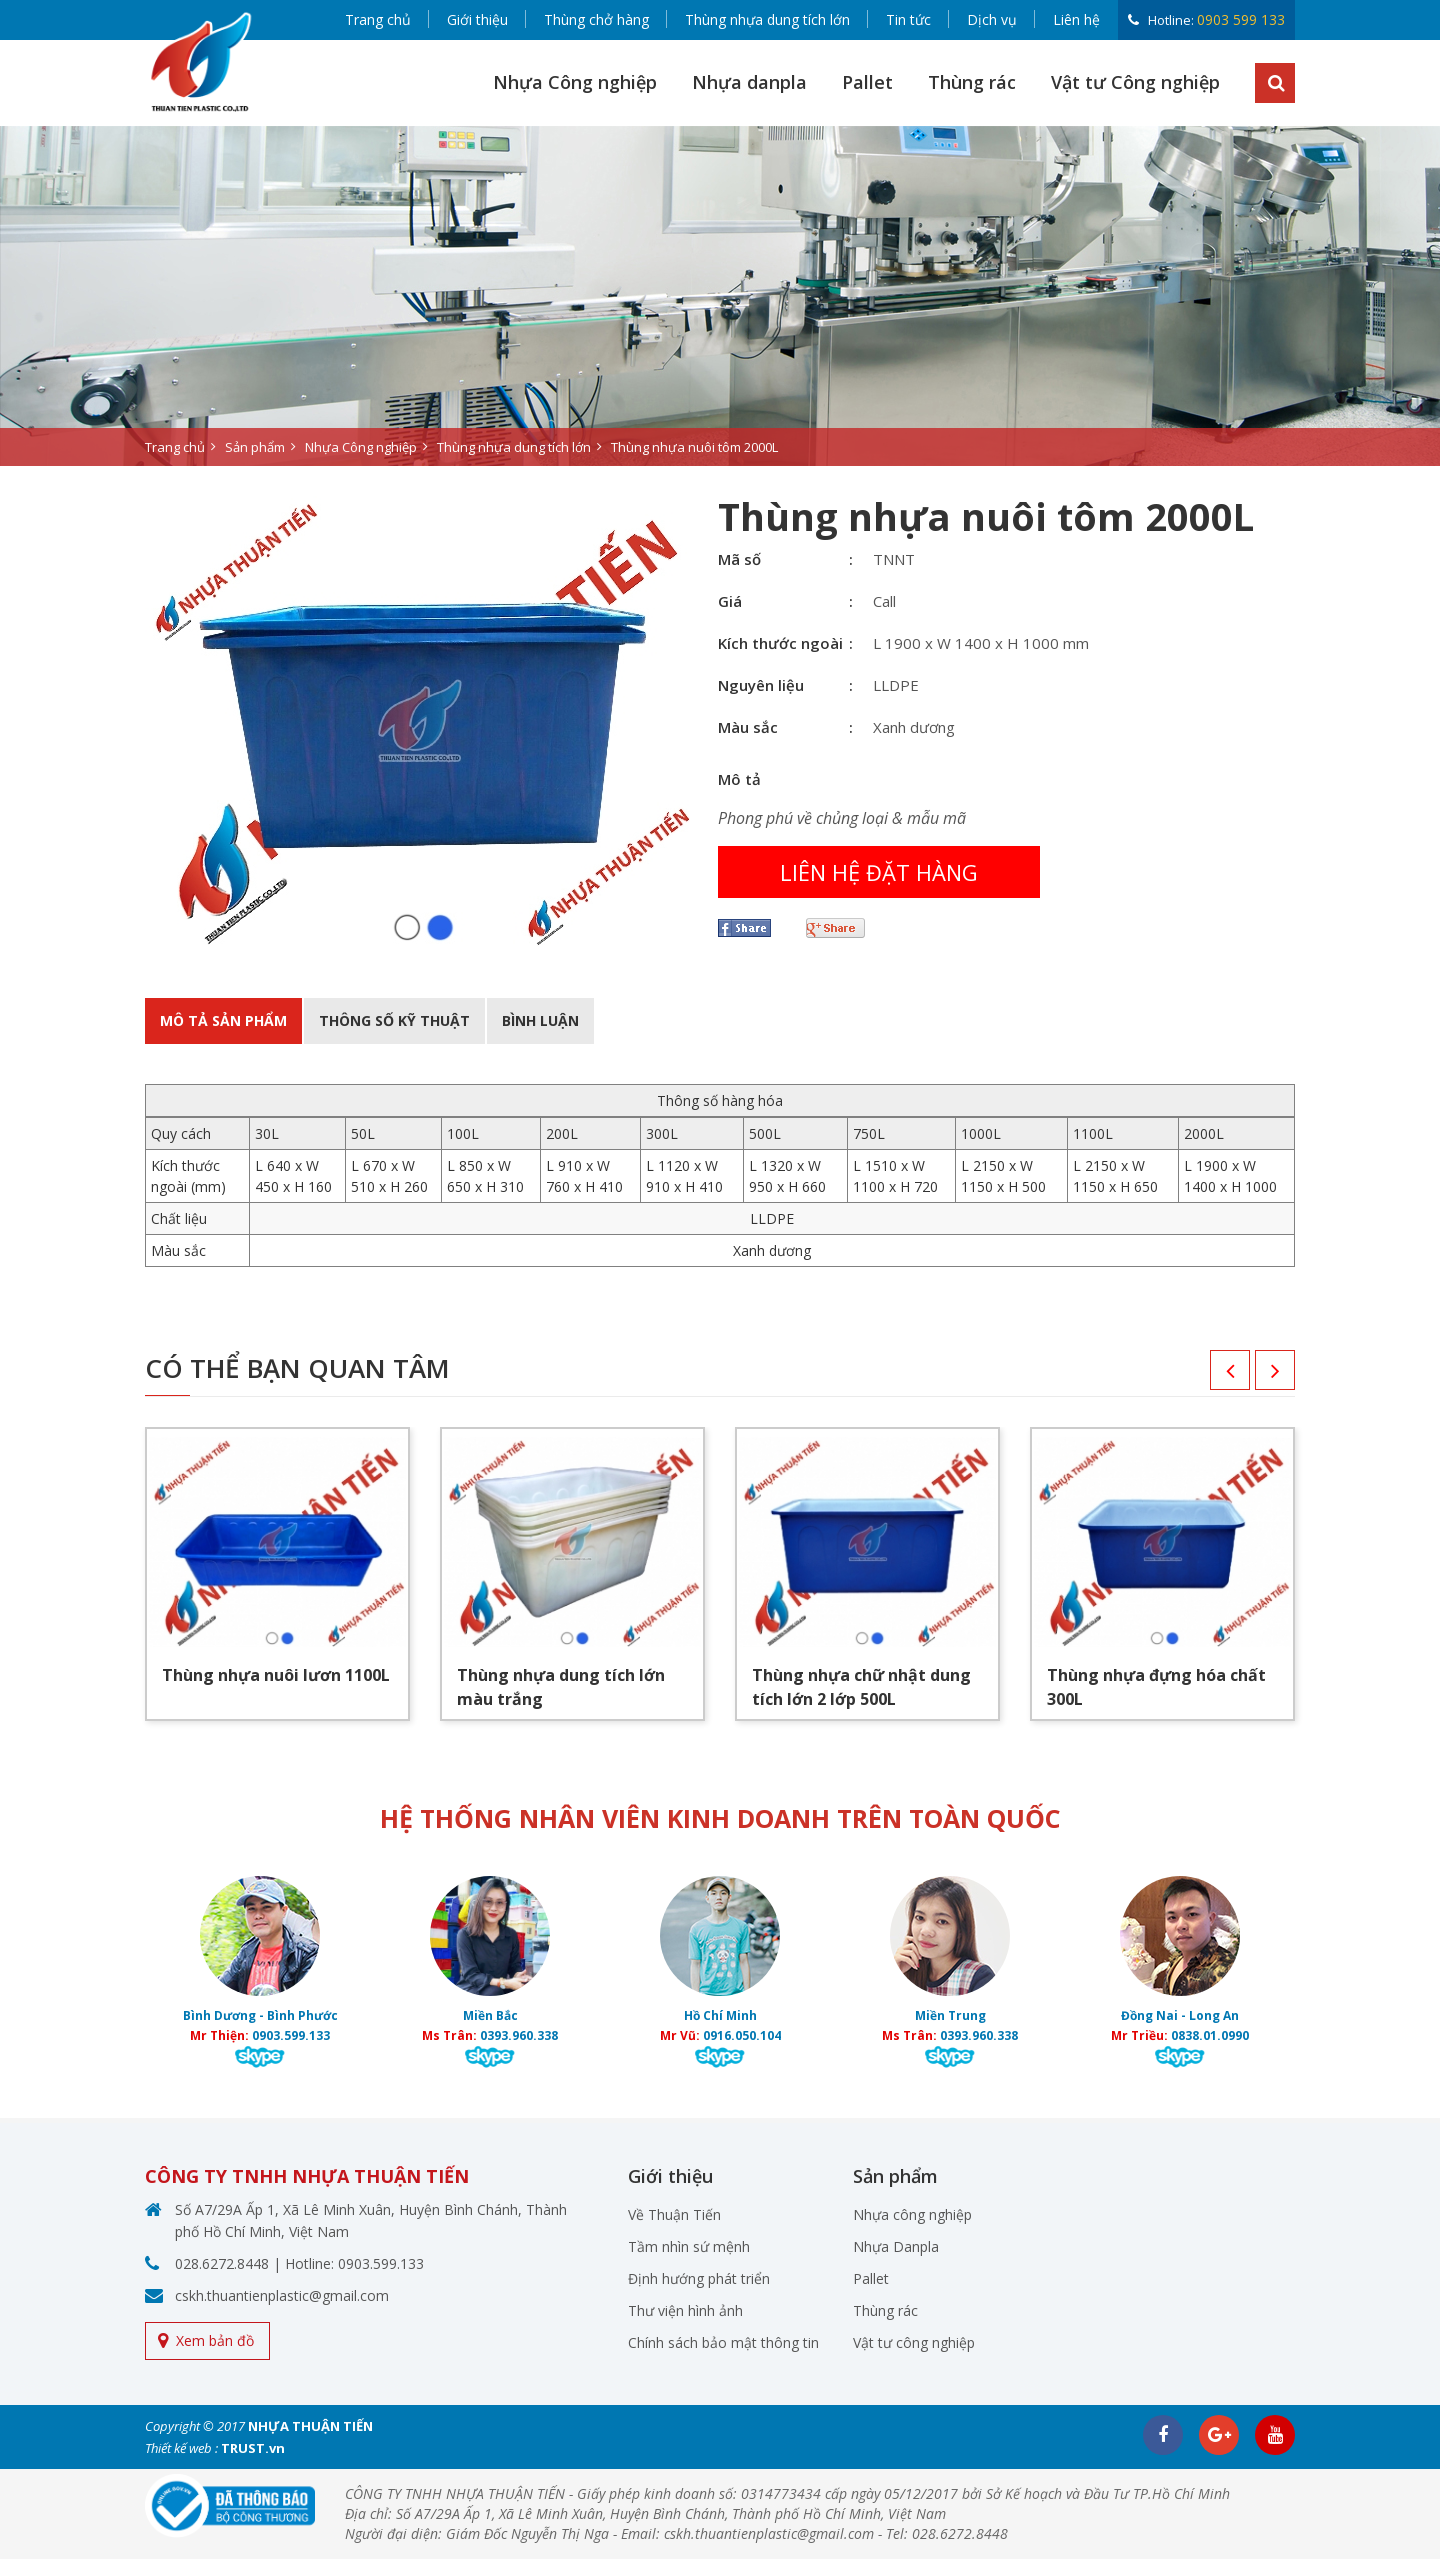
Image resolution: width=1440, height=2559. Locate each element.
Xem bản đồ (215, 2340)
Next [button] (1255, 1377)
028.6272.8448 (222, 2263)
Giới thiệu (477, 19)
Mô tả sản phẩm (223, 1020)
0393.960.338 (519, 2035)
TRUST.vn (253, 2448)
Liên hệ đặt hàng (879, 872)
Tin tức (908, 19)
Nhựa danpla (749, 82)
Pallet (867, 82)
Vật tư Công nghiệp (1135, 82)
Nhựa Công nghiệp (575, 82)
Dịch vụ (992, 19)
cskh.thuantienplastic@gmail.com (282, 2295)
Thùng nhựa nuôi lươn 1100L (276, 1675)
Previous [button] (1210, 1377)
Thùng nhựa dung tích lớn (767, 19)
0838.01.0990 (1210, 2035)
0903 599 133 (1241, 19)
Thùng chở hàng (596, 19)
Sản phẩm (255, 447)
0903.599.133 (291, 2035)
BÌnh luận (540, 1020)
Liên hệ (1076, 19)
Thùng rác (972, 82)
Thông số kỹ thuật (394, 1020)
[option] (720, 296)
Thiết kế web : (181, 2448)
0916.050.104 (742, 2035)
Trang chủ (378, 19)
